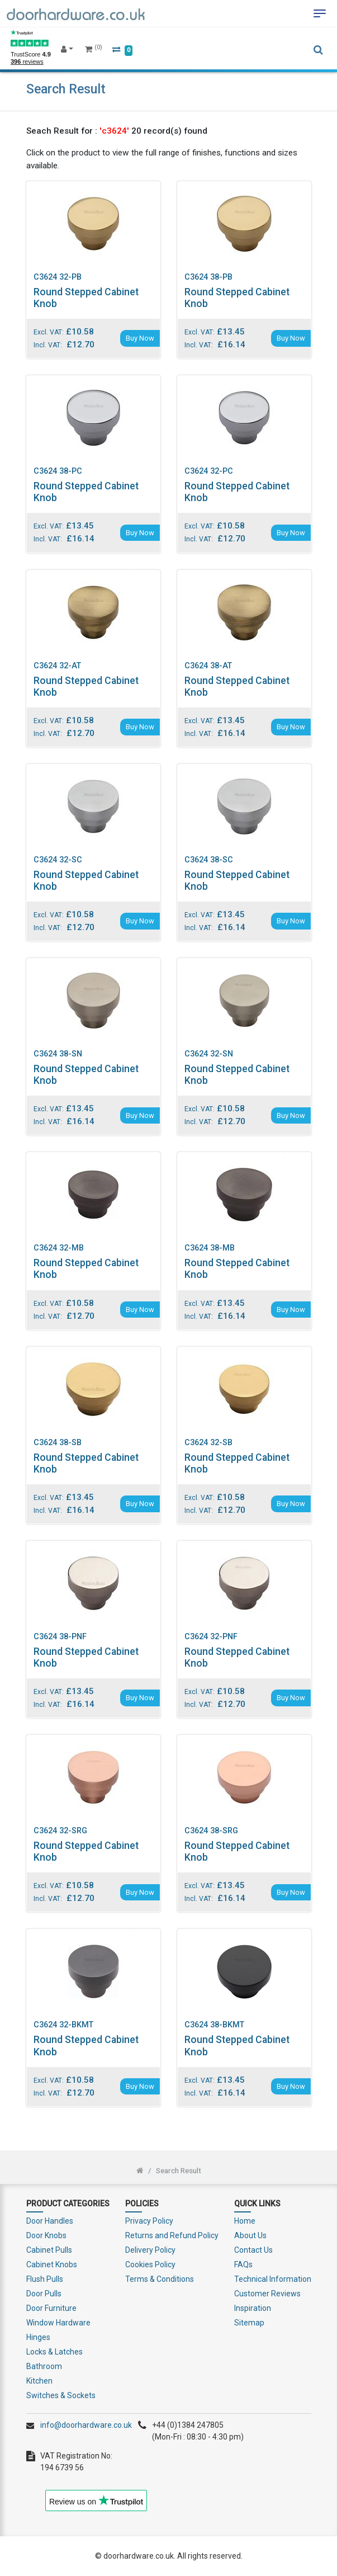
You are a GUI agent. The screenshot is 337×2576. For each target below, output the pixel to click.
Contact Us (253, 2249)
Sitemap (249, 2322)
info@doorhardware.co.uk (86, 2425)
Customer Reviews (267, 2293)
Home (244, 2220)
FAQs (243, 2264)
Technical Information (272, 2279)
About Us (250, 2235)
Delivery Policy (150, 2249)
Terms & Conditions (159, 2279)
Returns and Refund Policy (172, 2235)
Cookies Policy (150, 2264)
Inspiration (252, 2308)
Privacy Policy (149, 2220)
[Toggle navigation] (319, 13)
